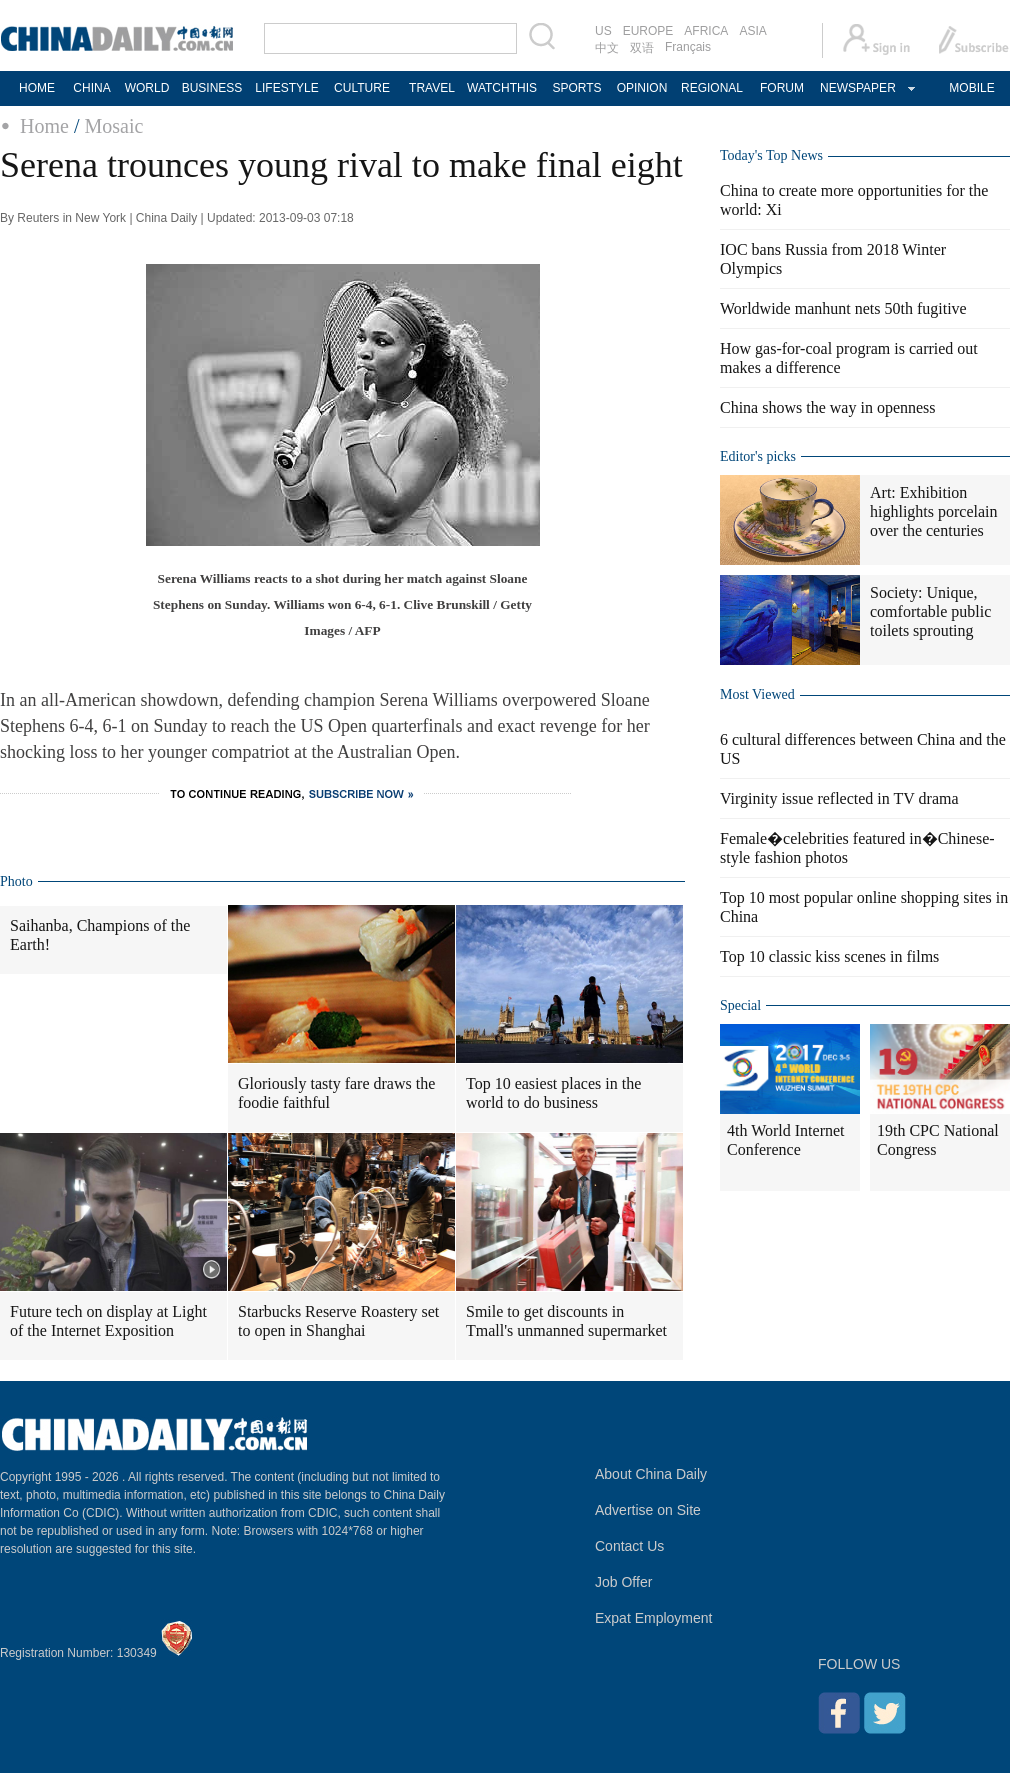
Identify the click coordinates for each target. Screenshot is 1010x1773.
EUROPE (648, 31)
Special (740, 1005)
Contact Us (629, 1546)
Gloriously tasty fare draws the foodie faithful (336, 1093)
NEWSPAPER (857, 88)
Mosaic (113, 126)
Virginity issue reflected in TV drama (839, 798)
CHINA (91, 88)
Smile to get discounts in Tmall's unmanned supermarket (566, 1321)
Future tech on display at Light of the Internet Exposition (108, 1321)
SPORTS (576, 88)
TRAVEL (432, 88)
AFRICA (706, 31)
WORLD (147, 88)
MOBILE (971, 88)
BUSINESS (212, 88)
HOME (37, 88)
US (603, 31)
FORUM (782, 88)
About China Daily (651, 1474)
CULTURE (362, 88)
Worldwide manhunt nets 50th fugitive (843, 308)
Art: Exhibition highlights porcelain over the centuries (934, 511)
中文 (607, 48)
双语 (642, 48)
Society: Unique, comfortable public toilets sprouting (930, 611)
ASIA (752, 31)
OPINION (642, 88)
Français (688, 47)
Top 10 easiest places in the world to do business (553, 1093)
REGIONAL (712, 88)
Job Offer (623, 1582)
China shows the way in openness (828, 407)
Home (44, 126)
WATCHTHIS (502, 88)
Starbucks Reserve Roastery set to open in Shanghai (338, 1321)
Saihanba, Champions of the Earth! (100, 935)
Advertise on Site (648, 1510)
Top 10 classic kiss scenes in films (829, 956)
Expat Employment (654, 1618)
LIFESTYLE (286, 88)
